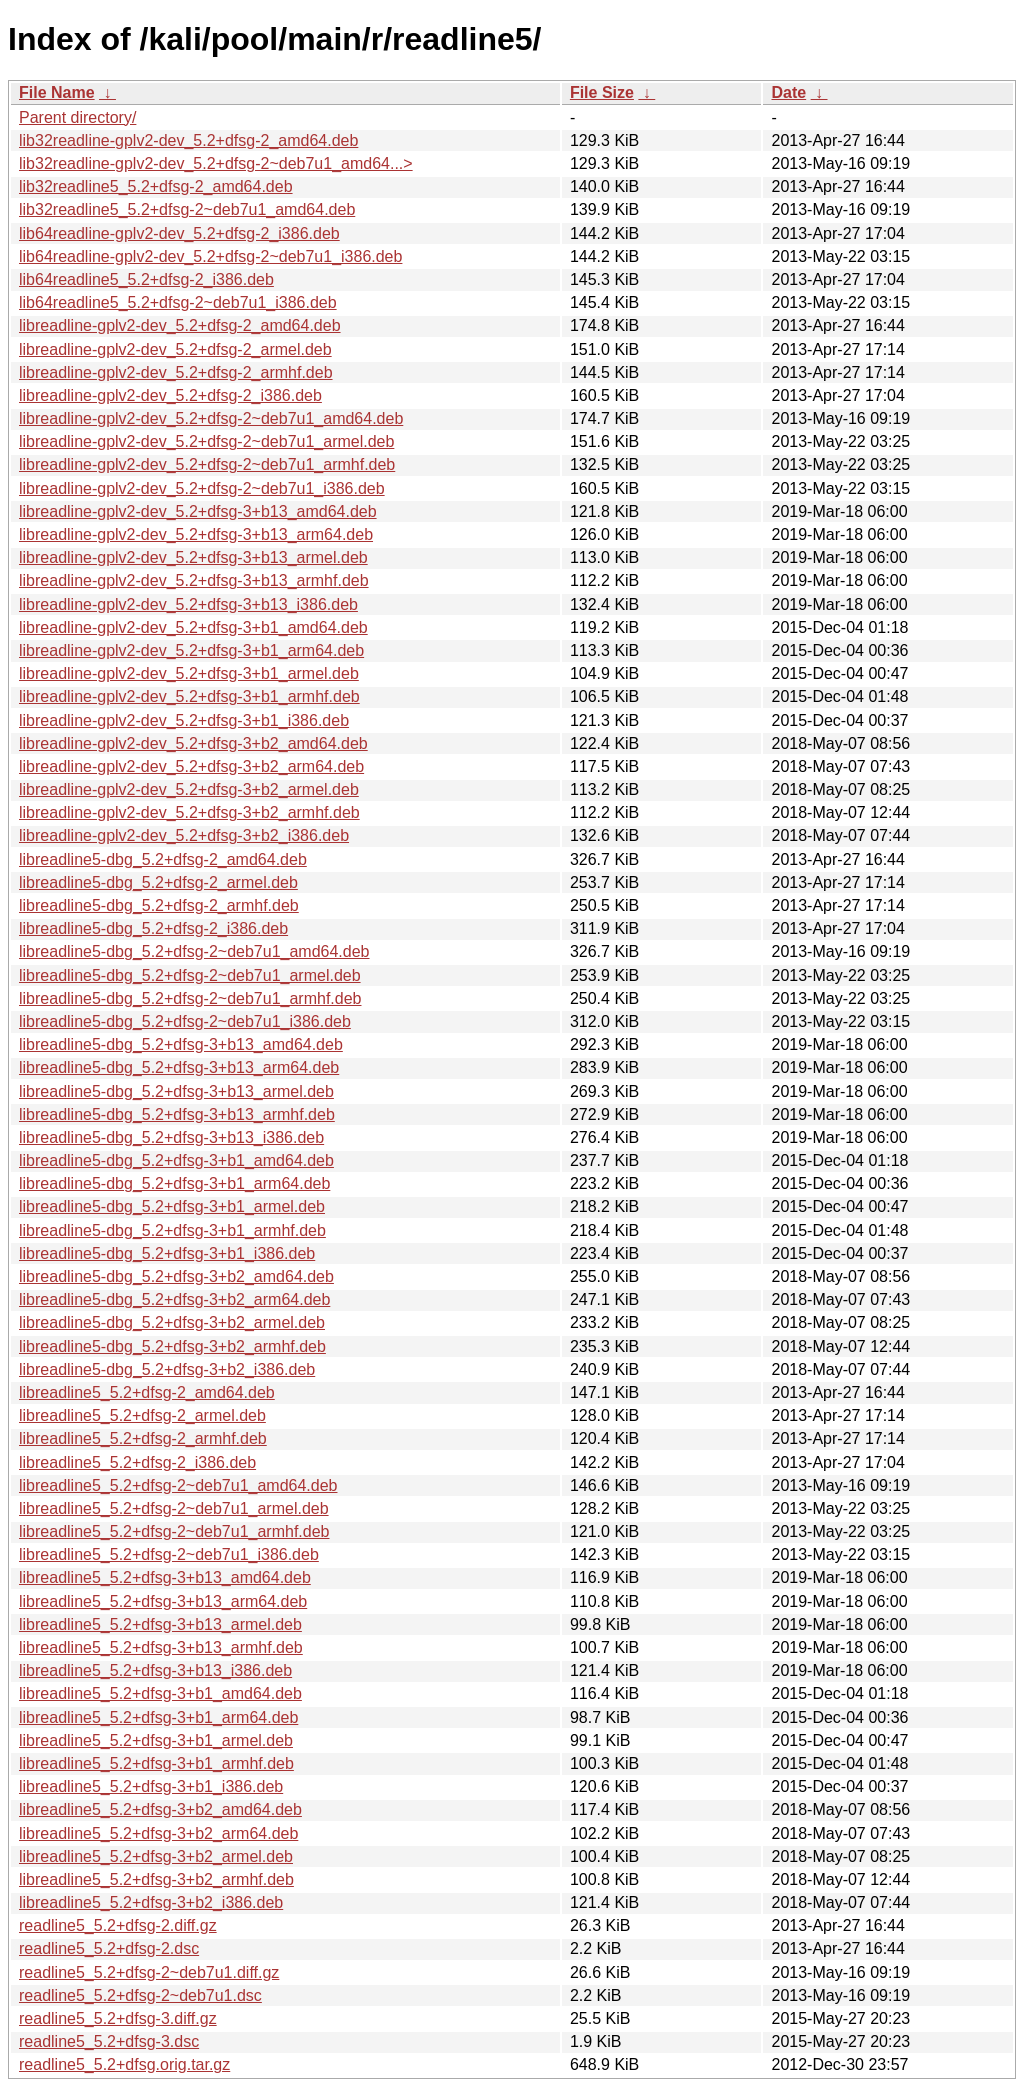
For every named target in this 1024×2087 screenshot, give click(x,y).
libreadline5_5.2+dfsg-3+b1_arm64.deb (158, 1717)
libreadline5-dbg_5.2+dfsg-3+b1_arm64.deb (174, 1183)
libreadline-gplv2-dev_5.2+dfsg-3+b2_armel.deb (189, 789)
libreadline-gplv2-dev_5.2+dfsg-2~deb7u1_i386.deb (202, 488)
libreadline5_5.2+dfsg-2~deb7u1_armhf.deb (174, 1531)
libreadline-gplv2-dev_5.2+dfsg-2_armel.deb (175, 349)
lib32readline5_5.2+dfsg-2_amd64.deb (156, 186)
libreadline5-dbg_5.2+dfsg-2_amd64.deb (163, 859)
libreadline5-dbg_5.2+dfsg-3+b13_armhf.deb (177, 1114)
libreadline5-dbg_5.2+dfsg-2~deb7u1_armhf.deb (190, 998)
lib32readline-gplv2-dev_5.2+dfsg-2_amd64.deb (188, 140)
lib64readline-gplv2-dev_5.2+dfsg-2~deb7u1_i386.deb (210, 256)
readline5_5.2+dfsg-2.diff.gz (118, 1925)
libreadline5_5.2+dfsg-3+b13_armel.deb (160, 1624)
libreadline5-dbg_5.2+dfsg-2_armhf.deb (159, 905)
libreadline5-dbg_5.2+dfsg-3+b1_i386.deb (167, 1253)
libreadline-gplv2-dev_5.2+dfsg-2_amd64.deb (180, 325)
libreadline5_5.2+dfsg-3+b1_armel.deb (156, 1740)
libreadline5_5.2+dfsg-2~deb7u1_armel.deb (174, 1508)
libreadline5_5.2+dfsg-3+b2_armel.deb (156, 1856)
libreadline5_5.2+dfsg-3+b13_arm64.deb (163, 1601)
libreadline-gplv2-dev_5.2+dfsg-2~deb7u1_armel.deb (206, 441)
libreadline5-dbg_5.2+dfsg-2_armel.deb (158, 882)
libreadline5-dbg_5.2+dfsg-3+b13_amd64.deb (181, 1044)
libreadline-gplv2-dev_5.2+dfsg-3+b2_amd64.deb (193, 743)
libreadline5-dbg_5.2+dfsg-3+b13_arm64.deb (179, 1067)
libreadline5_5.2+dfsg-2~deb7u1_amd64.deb (178, 1485)
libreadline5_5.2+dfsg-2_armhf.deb (143, 1438)
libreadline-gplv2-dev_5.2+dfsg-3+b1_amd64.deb (193, 627)
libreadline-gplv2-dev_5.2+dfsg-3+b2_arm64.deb (191, 766)
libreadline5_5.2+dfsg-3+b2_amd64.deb (160, 1809)
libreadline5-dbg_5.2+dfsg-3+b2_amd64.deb (176, 1276)
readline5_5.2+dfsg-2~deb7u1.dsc (140, 1995)
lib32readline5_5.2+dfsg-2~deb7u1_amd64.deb (187, 209)
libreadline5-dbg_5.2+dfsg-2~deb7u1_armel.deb (190, 975)
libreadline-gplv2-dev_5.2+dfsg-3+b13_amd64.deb (198, 511)
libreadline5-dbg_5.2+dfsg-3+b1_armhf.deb (172, 1230)
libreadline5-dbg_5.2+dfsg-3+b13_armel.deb (176, 1091)
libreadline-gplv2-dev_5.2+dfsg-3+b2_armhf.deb (189, 812)
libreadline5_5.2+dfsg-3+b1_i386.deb (151, 1786)
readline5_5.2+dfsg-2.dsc (109, 1948)
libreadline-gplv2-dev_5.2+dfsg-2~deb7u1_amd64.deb (211, 418)
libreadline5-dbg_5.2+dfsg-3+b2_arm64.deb (174, 1299)
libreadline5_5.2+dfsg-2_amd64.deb (147, 1392)
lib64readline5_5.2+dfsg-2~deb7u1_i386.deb (178, 302)
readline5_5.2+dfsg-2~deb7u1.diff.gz (149, 1972)
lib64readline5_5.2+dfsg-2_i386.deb (146, 279)
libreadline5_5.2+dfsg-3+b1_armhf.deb (156, 1763)
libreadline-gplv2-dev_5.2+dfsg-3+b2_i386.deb (184, 835)
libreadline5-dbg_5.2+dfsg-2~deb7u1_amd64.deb (194, 951)
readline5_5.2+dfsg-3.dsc (109, 2041)
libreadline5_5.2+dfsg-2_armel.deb (142, 1415)
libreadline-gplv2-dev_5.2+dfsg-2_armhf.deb (176, 372)
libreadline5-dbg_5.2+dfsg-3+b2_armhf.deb (172, 1346)
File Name (57, 92)
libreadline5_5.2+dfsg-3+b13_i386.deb (155, 1670)
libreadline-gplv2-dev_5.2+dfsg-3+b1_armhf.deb (189, 696)
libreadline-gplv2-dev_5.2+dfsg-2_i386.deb (170, 395)
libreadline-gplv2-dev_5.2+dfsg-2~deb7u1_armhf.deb (207, 464)
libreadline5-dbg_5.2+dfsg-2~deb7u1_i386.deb (185, 1021)
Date (788, 92)
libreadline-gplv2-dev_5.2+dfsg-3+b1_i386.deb (184, 720)
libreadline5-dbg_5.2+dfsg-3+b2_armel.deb (172, 1322)
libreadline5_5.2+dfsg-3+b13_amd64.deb (165, 1577)
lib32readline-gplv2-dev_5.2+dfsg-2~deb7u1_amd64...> (216, 163)
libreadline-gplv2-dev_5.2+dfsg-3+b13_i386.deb (188, 604)
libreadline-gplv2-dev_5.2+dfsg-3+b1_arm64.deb (191, 650)
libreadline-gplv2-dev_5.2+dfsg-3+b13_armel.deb (193, 557)
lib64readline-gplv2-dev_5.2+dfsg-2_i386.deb (179, 233)
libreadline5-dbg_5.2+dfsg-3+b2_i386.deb (167, 1369)
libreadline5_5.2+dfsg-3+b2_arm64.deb (158, 1833)
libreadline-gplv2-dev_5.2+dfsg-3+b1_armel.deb (189, 673)
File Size (602, 92)
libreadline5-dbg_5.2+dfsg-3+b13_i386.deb (171, 1137)
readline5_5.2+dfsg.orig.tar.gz (124, 2064)
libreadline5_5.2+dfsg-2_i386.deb (137, 1462)
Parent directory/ (77, 117)
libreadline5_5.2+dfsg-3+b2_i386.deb (151, 1902)
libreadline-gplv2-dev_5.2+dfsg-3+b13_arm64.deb (196, 534)
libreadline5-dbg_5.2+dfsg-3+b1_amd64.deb (176, 1160)
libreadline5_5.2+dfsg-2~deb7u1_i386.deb (169, 1554)
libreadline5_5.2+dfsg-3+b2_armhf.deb (156, 1879)
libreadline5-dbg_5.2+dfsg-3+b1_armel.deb (172, 1206)
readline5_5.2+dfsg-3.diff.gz (118, 2018)
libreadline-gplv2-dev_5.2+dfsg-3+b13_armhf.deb (194, 580)
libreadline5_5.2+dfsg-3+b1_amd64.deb (160, 1693)
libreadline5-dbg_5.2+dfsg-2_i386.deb (153, 928)
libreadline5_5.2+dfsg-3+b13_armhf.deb (161, 1647)
